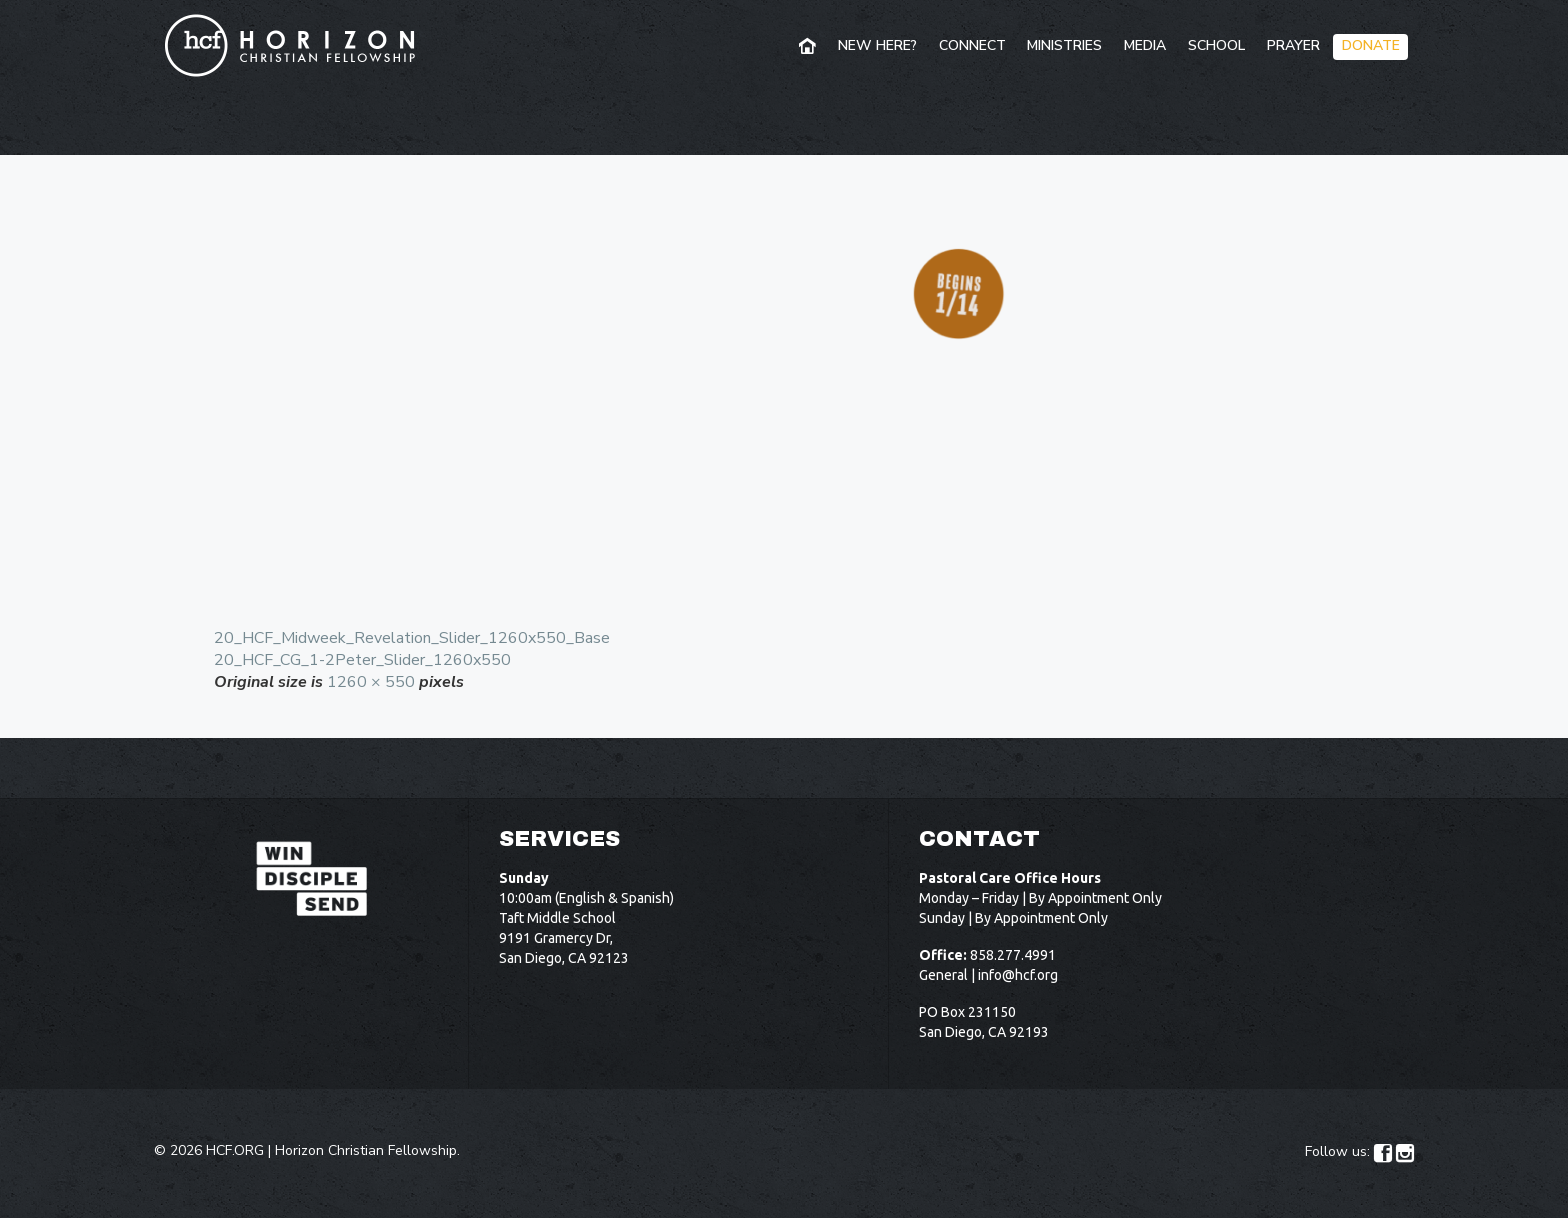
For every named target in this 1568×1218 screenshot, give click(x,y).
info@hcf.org (1018, 975)
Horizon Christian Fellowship (366, 1150)
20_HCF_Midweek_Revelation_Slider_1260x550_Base (412, 638)
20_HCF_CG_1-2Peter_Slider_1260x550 (362, 660)
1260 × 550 (371, 682)
